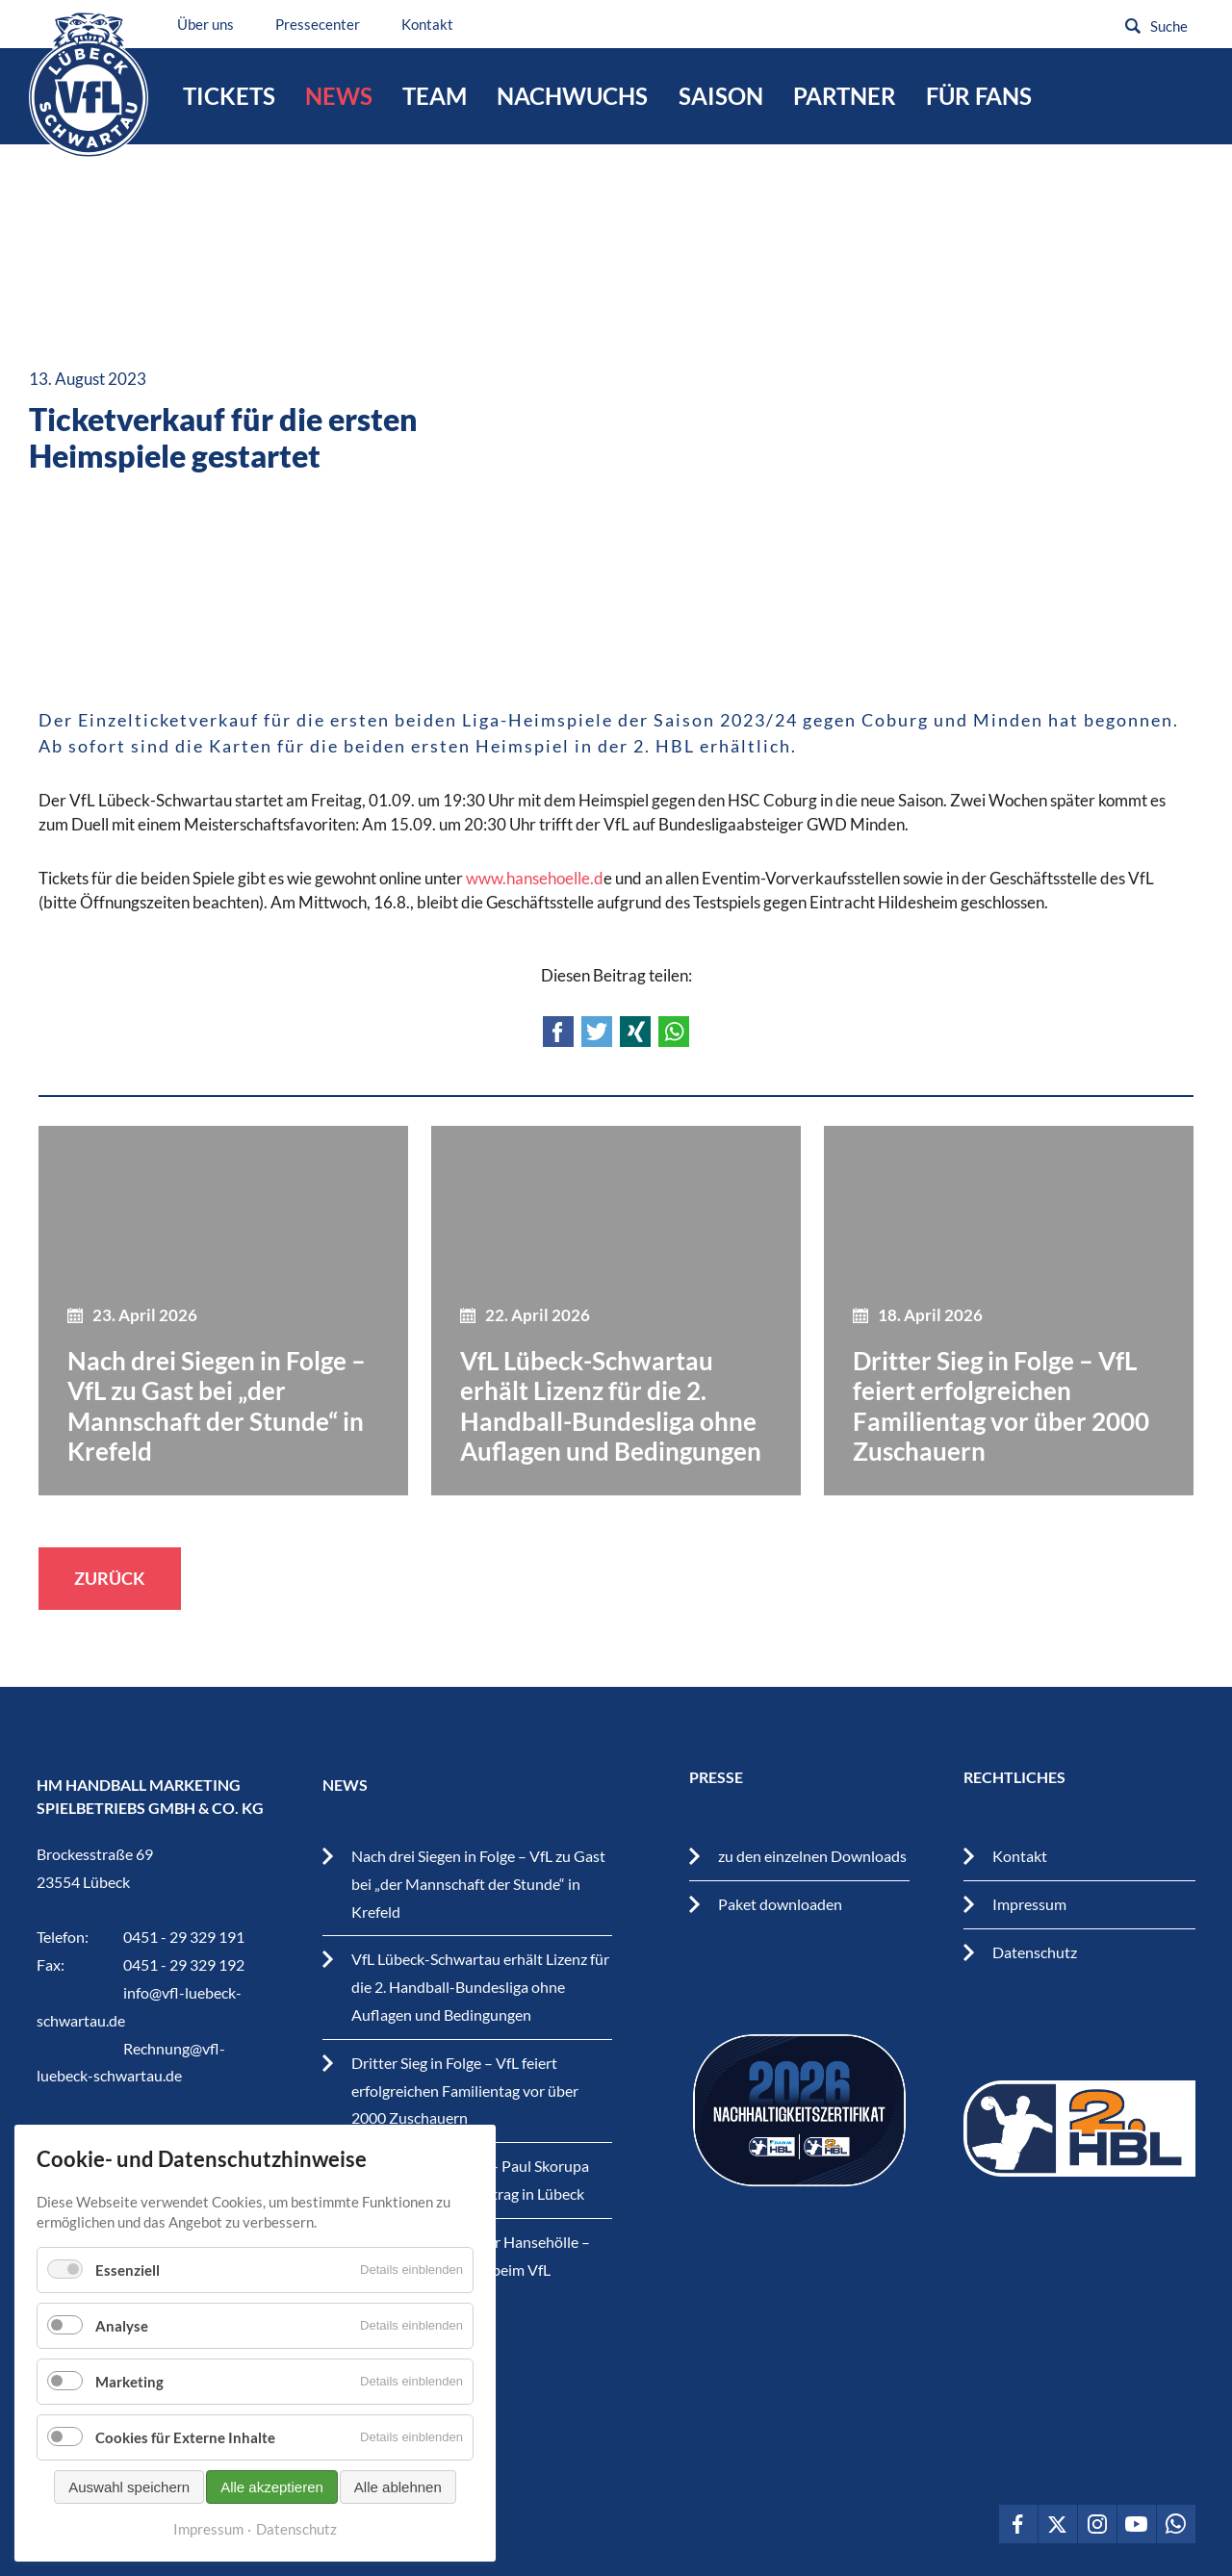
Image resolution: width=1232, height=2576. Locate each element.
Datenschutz (1034, 1952)
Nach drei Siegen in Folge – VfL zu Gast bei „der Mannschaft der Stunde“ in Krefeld (478, 1884)
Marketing (129, 2381)
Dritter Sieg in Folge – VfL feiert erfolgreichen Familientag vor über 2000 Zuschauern (464, 2090)
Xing (635, 1031)
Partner (844, 96)
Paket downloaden (780, 1904)
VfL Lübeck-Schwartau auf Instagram (1097, 2524)
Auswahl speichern (129, 2487)
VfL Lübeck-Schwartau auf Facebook (1018, 2524)
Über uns (206, 24)
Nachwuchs (572, 96)
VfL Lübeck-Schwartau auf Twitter (1058, 2524)
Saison (721, 96)
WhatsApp (673, 1031)
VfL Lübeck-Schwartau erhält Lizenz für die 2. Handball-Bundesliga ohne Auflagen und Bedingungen (480, 1987)
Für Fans (979, 96)
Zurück (109, 1578)
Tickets (229, 96)
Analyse (121, 2325)
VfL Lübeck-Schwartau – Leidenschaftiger (89, 85)
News (338, 96)
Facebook (558, 1031)
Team (434, 96)
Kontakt (428, 24)
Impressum (1029, 1904)
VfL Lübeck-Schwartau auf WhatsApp (1176, 2524)
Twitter (596, 1031)
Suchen (1133, 26)
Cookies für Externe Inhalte (185, 2437)
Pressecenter (318, 24)
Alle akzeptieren (271, 2487)
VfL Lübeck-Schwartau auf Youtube (1136, 2524)
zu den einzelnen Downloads (812, 1856)
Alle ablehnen (398, 2487)
